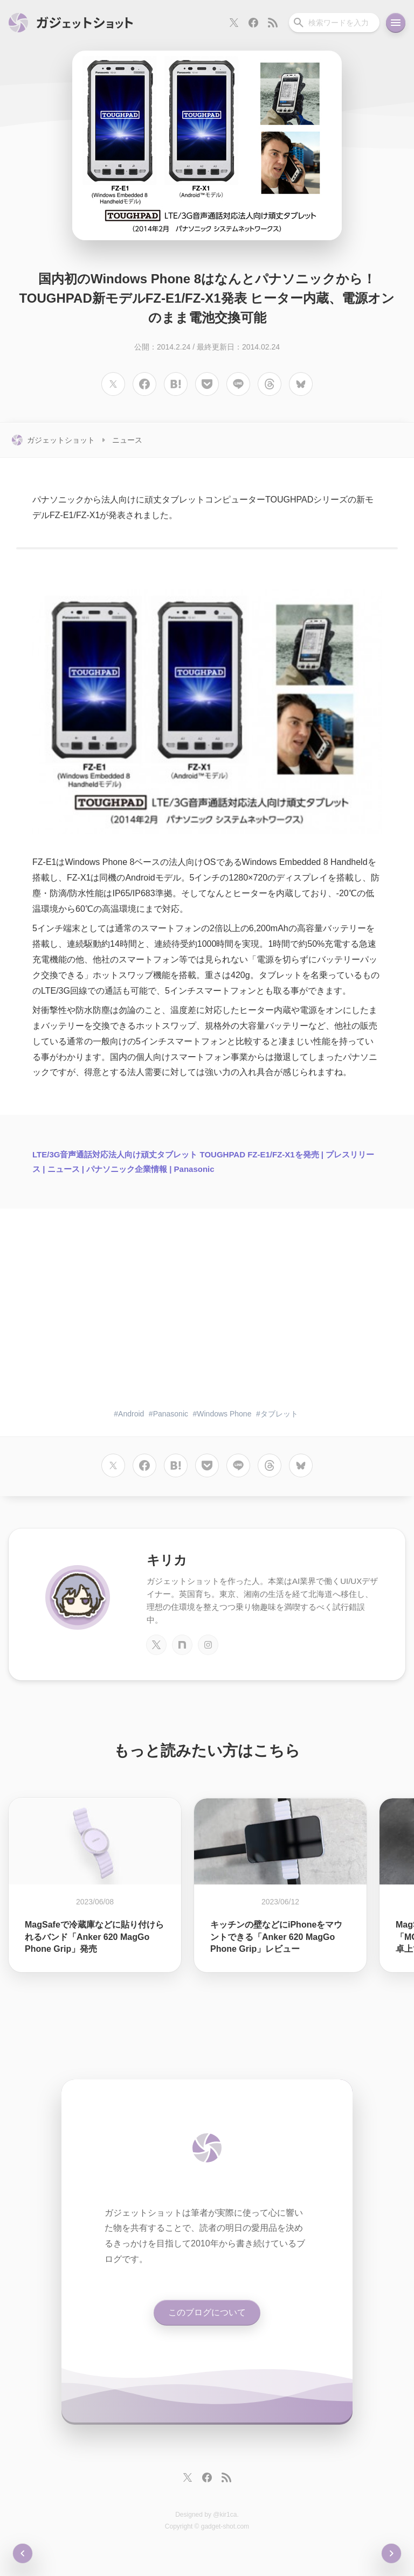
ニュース (127, 440)
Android (131, 1413)
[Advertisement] (207, 1316)
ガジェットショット (61, 440)
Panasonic (170, 1413)
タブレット (279, 1413)
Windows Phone (224, 1413)
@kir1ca (225, 2514)
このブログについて (207, 2312)
